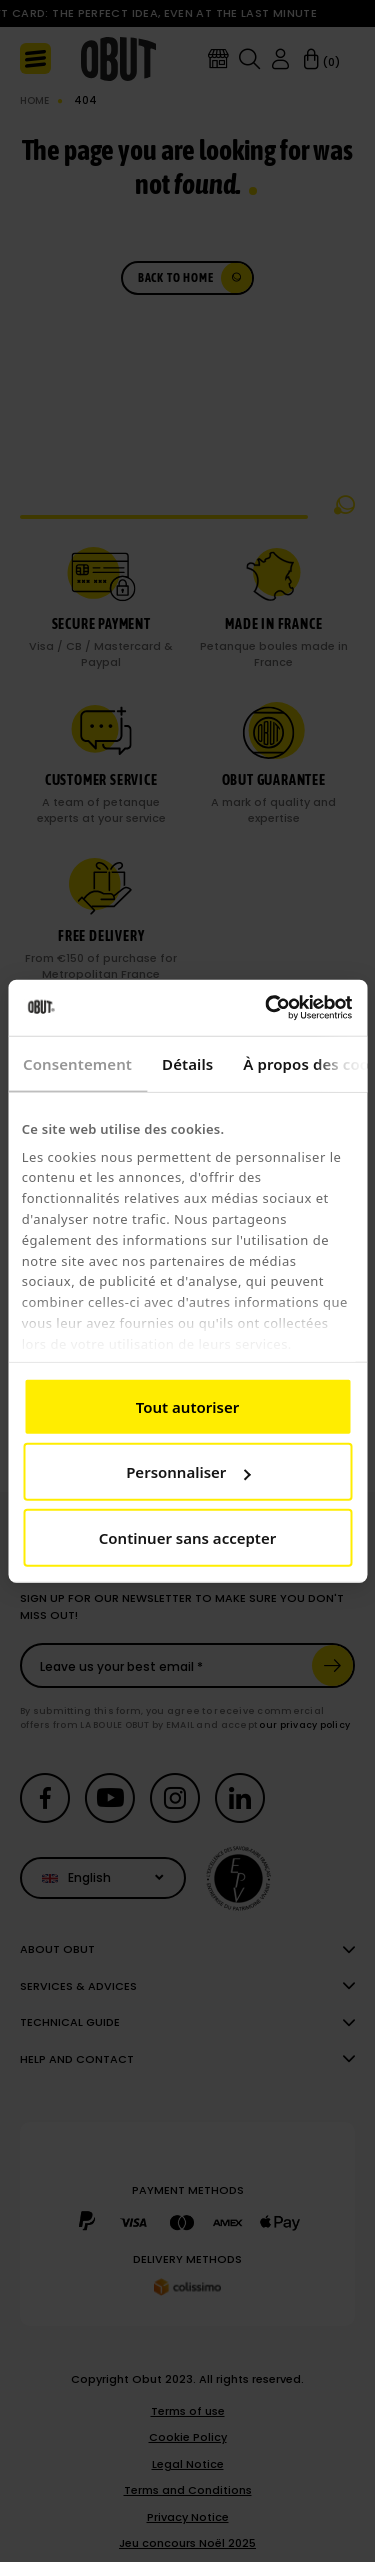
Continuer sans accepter (187, 1537)
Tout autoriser (187, 1406)
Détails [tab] (187, 1063)
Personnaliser (188, 1472)
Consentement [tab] (77, 1063)
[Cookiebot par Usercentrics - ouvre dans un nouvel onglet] (267, 1008)
